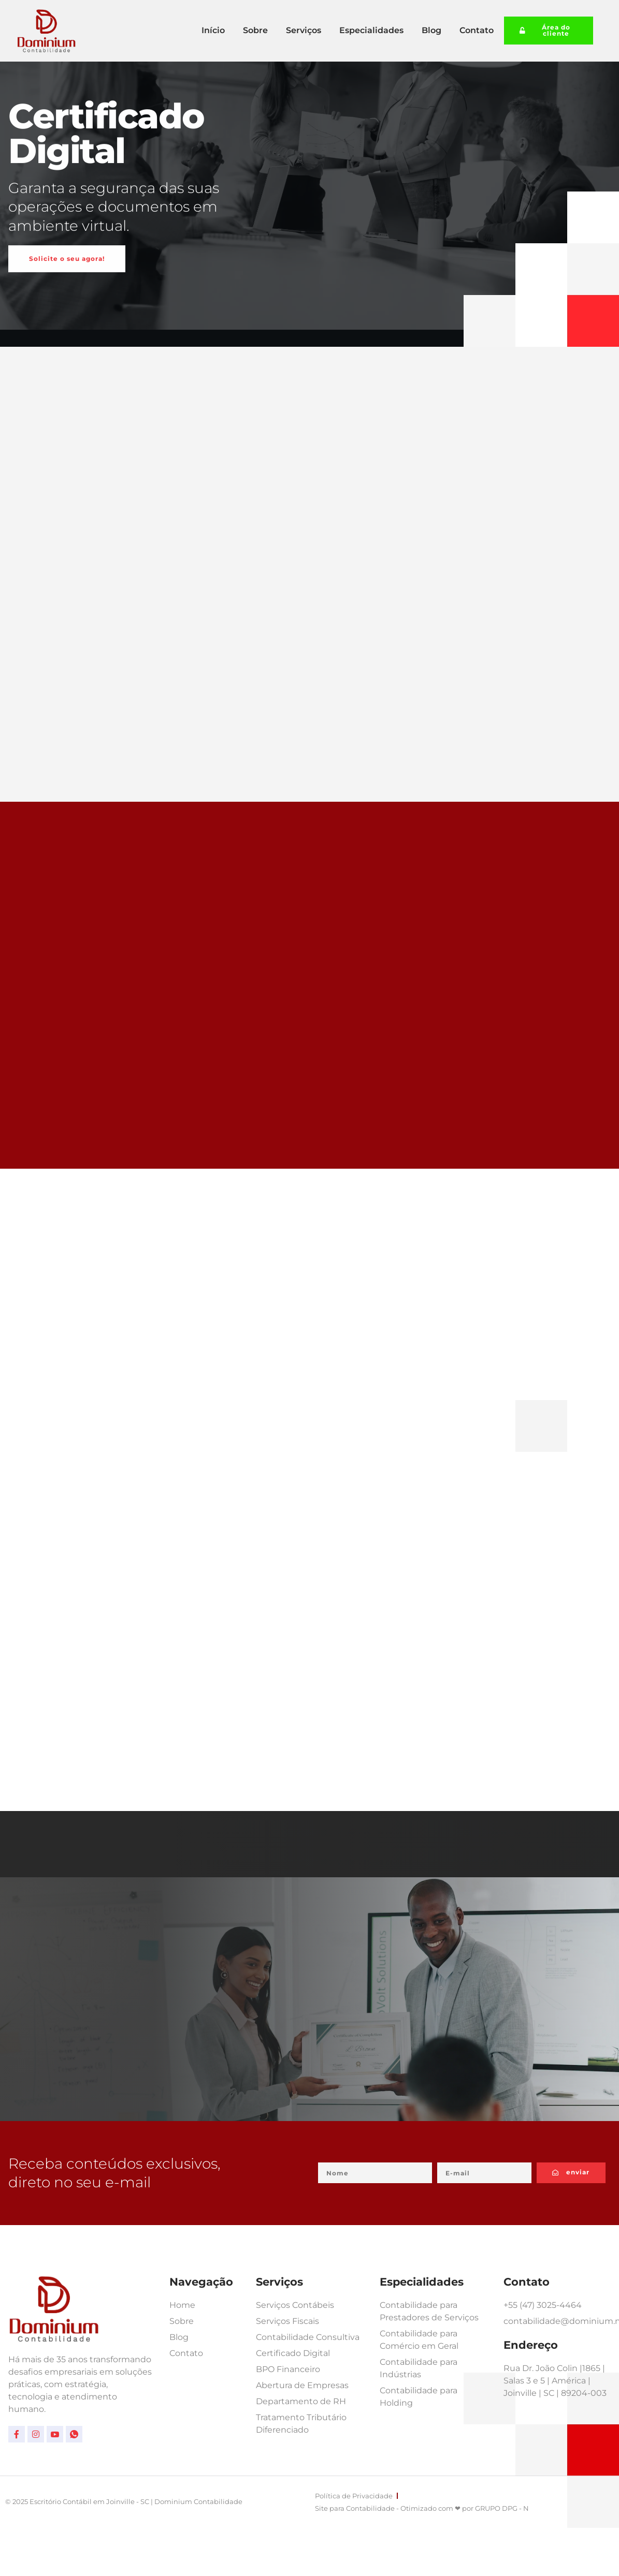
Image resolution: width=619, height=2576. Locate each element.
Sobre (255, 30)
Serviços (303, 30)
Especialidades (371, 30)
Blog (431, 30)
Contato (476, 30)
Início (213, 30)
